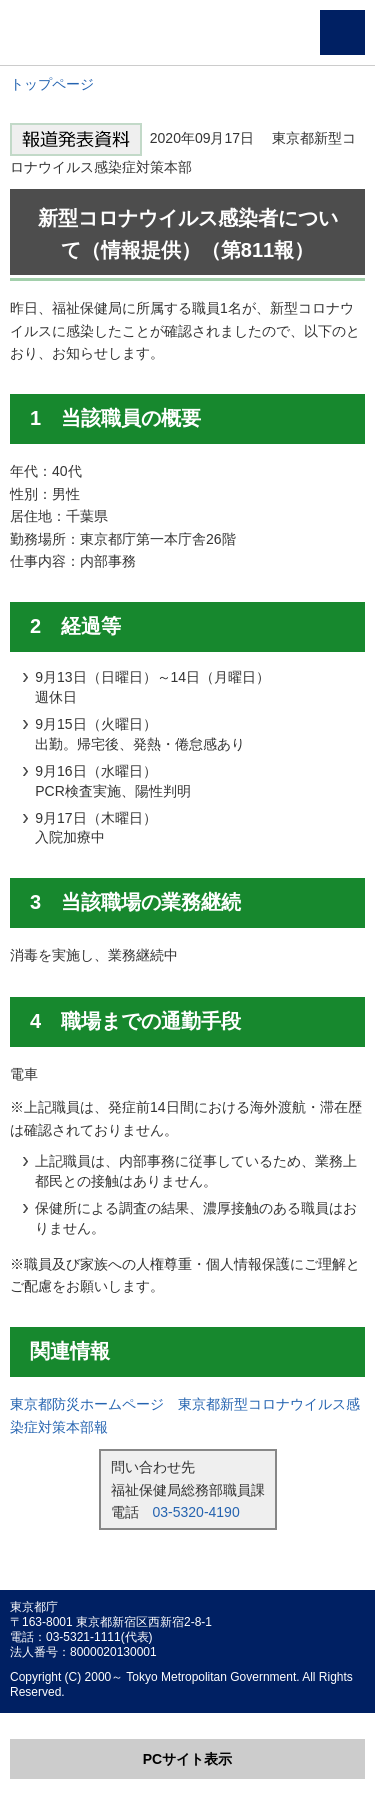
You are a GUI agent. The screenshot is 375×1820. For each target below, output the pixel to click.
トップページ (52, 84)
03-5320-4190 (196, 1512)
